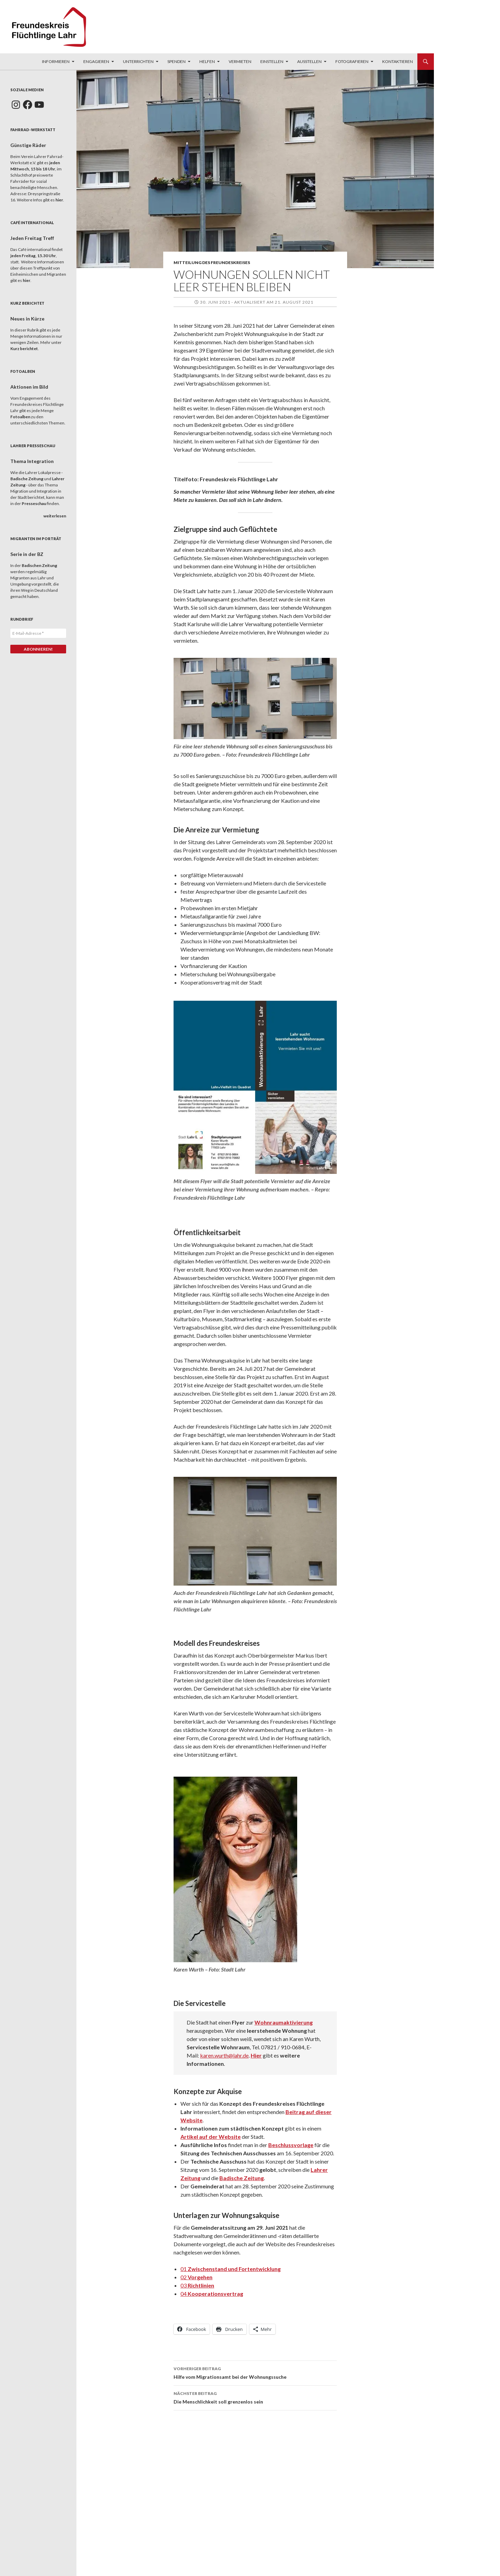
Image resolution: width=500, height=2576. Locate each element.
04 (211, 2293)
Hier (256, 2055)
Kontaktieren (397, 61)
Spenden (176, 61)
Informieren (56, 61)
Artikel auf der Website (210, 2136)
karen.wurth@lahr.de (224, 2055)
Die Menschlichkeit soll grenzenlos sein (255, 2397)
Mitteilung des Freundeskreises (212, 262)
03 (197, 2285)
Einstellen (271, 61)
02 (196, 2277)
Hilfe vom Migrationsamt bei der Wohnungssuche (255, 2372)
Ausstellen (309, 61)
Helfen (207, 61)
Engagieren (96, 61)
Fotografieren (351, 61)
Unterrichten (138, 61)
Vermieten (240, 61)
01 (230, 2268)
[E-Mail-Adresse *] (38, 633)
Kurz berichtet (24, 348)
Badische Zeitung (241, 2178)
